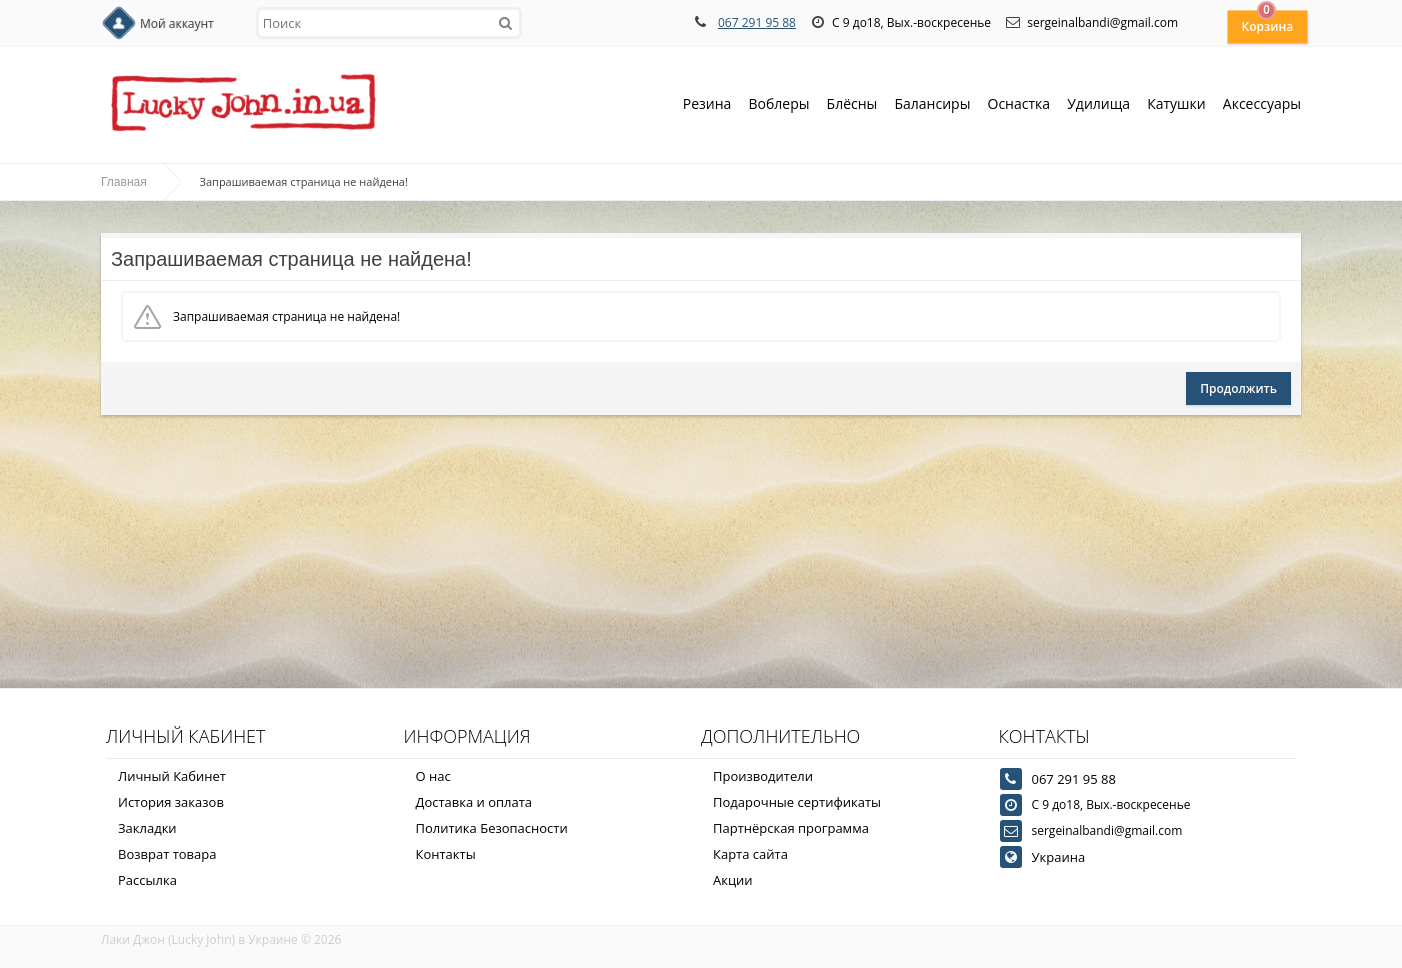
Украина (1059, 857)
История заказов (171, 802)
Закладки (147, 828)
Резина (707, 105)
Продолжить (1238, 388)
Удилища (1098, 105)
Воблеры (778, 105)
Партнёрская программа (791, 828)
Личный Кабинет (172, 776)
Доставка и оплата (474, 802)
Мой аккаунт (177, 23)
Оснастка (1019, 105)
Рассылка (147, 880)
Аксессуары (1262, 103)
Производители (763, 776)
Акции (733, 880)
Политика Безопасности (492, 828)
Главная (124, 182)
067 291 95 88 (757, 22)
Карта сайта (750, 854)
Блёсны (852, 105)
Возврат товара (167, 854)
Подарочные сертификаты (797, 802)
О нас (433, 776)
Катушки (1176, 105)
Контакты (446, 854)
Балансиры (932, 105)
